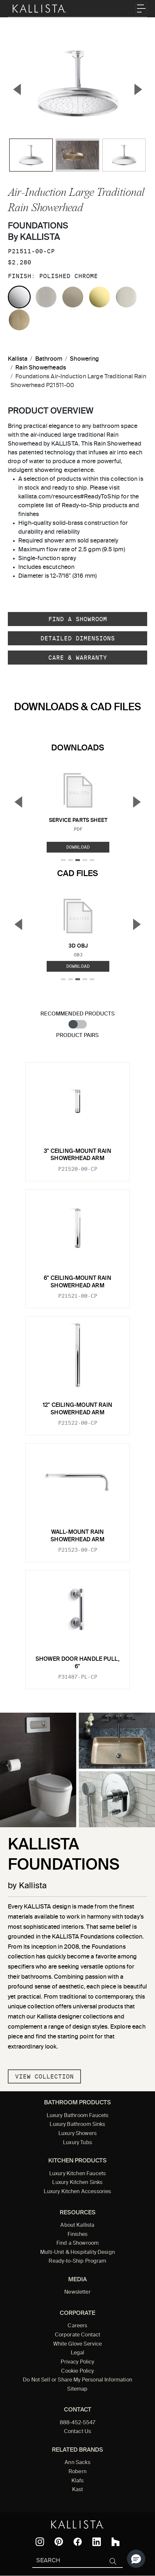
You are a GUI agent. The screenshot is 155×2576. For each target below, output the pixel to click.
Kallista (17, 359)
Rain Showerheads (40, 368)
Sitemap (77, 2389)
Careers (77, 2326)
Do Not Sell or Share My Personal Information (77, 2380)
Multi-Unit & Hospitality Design (77, 2252)
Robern (77, 2471)
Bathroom (48, 359)
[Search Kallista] (67, 2561)
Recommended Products (77, 1014)
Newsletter (77, 2292)
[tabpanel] (77, 1371)
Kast (77, 2489)
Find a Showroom (77, 619)
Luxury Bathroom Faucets (78, 2115)
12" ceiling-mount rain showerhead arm (77, 1409)
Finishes (77, 2234)
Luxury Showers (77, 2133)
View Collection (44, 2076)
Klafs (77, 2481)
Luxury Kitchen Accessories (77, 2191)
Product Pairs (77, 1035)
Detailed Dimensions (77, 638)
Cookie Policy (77, 2371)
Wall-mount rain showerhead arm (77, 1536)
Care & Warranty (77, 657)
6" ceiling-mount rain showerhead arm (77, 1282)
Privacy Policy (77, 2362)
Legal (78, 2353)
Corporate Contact (78, 2335)
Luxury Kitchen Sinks (77, 2182)
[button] (136, 2559)
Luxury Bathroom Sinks (77, 2124)
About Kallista (77, 2225)
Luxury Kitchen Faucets (77, 2173)
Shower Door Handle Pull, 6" (77, 1663)
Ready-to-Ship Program (77, 2261)
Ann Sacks (77, 2462)
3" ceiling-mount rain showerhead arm (77, 1155)
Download (78, 847)
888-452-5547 (78, 2423)
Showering (84, 359)
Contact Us (77, 2431)
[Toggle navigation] (141, 8)
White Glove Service (77, 2344)
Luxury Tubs (77, 2142)
